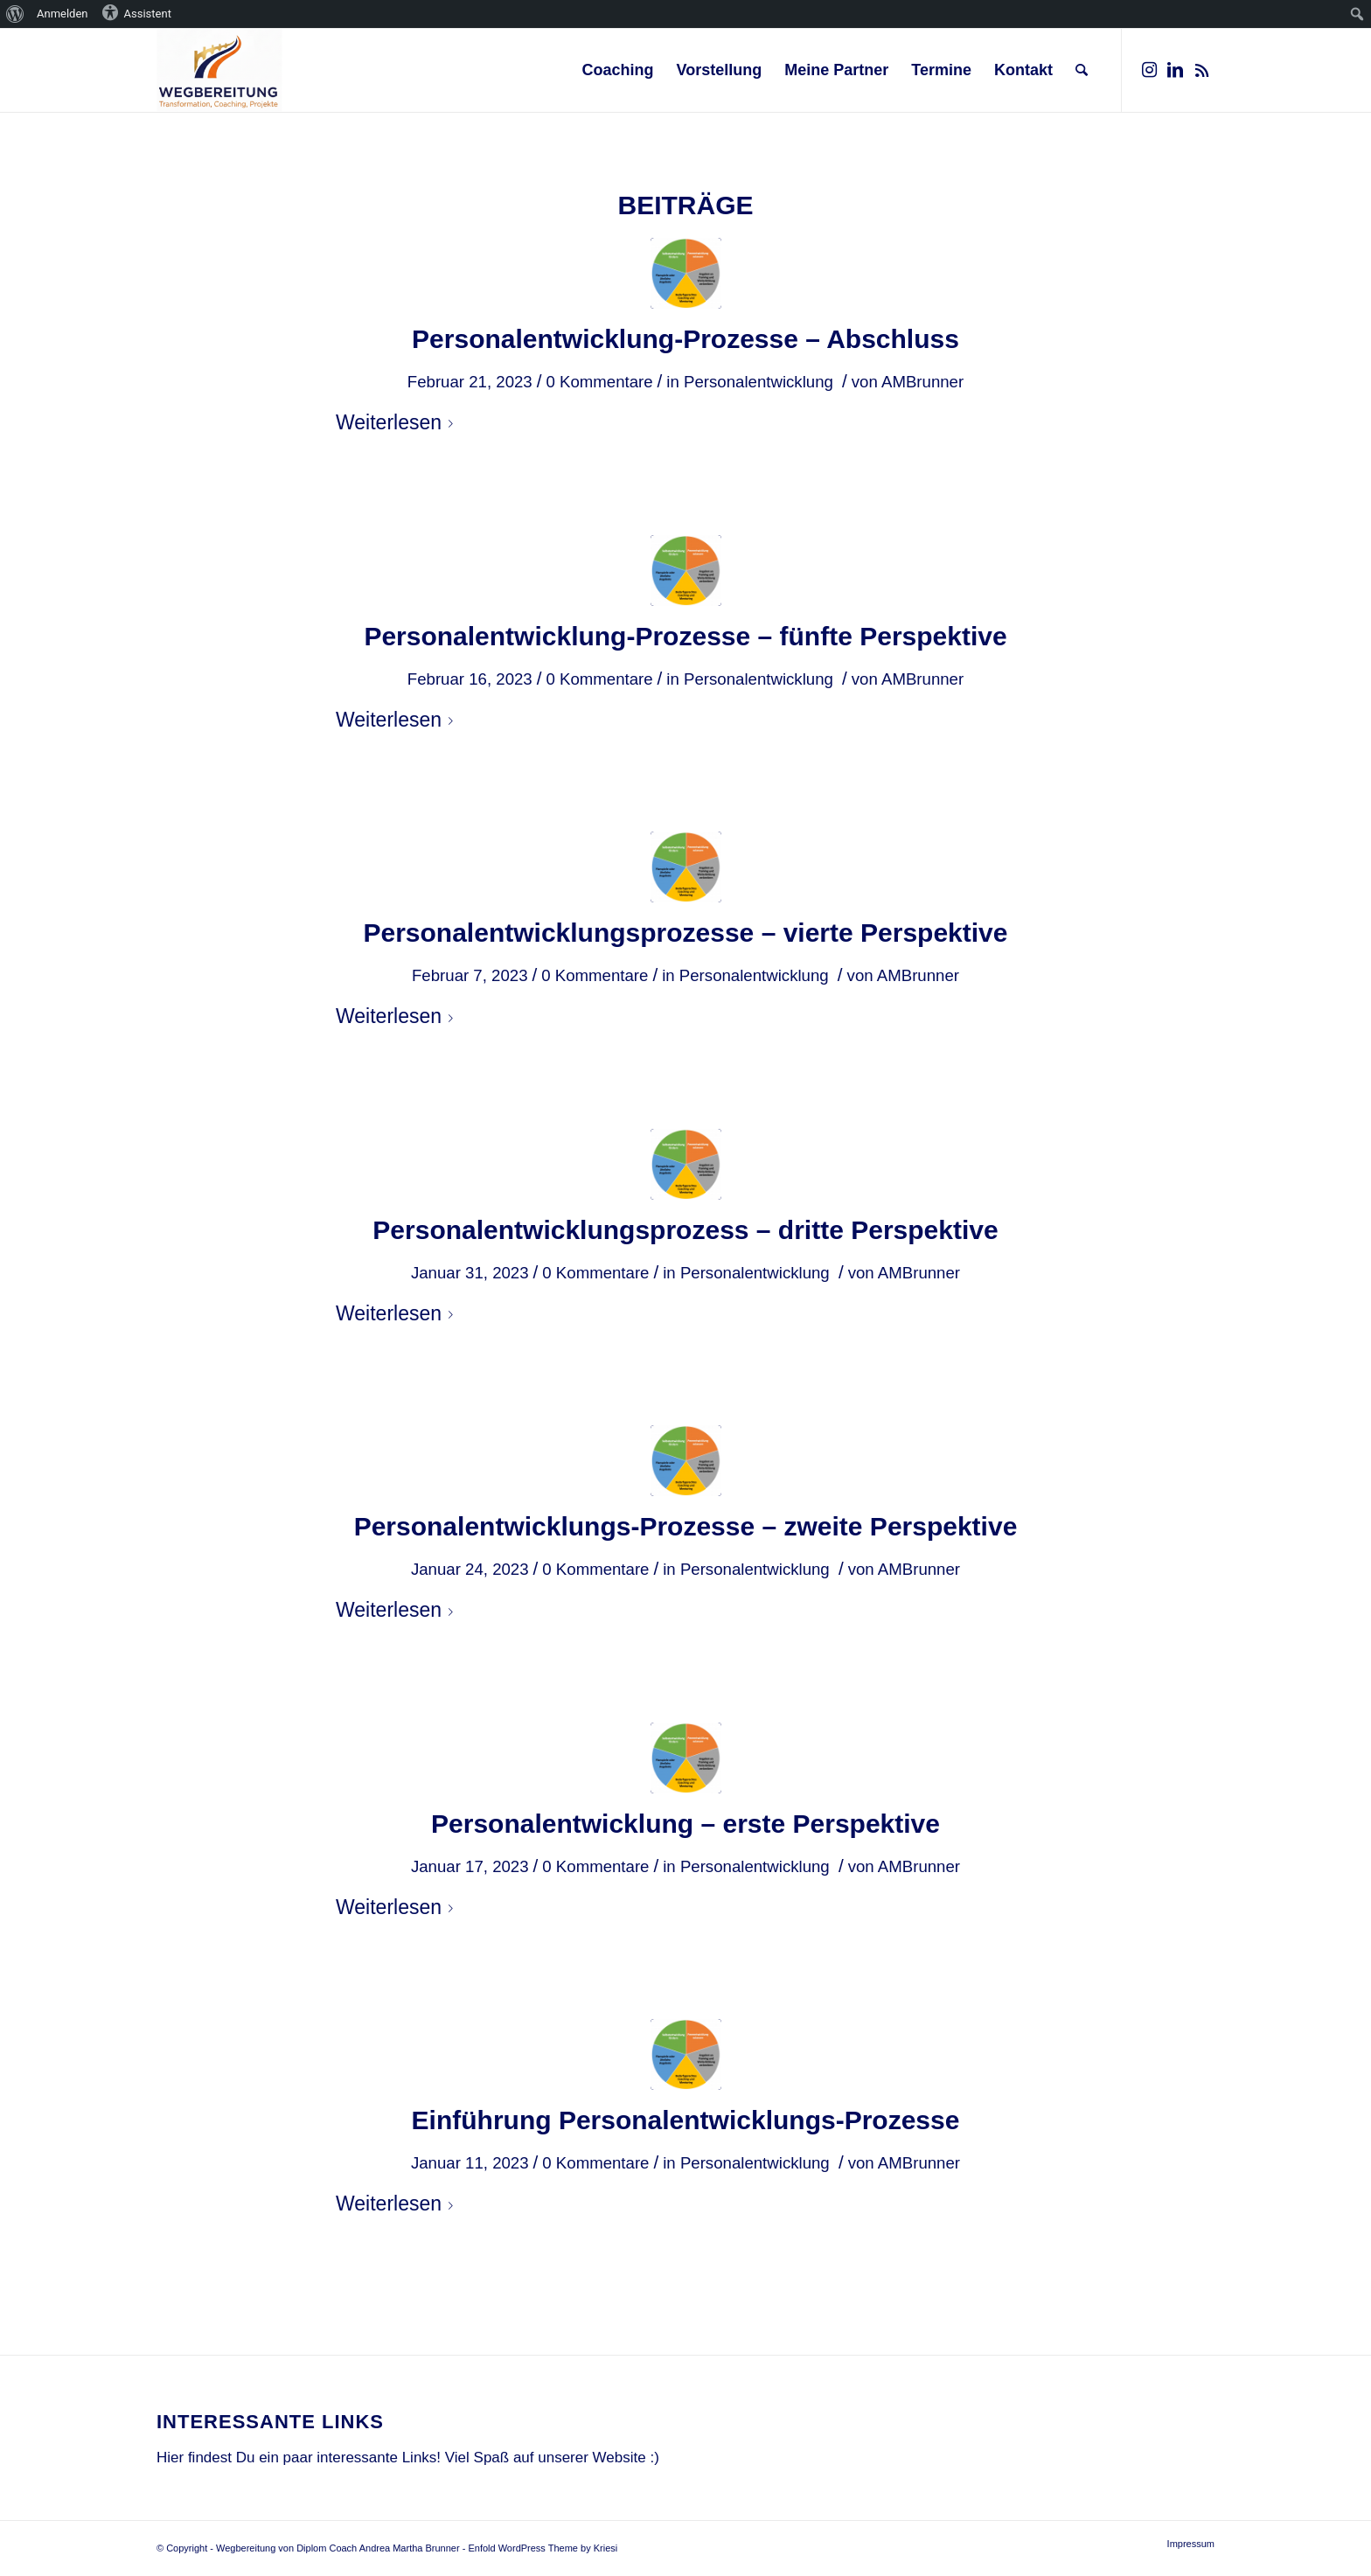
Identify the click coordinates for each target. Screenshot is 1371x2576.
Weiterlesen (398, 422)
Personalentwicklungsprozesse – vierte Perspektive (685, 932)
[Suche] (1081, 70)
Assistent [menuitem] (136, 12)
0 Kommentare (599, 381)
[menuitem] (15, 14)
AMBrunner (922, 381)
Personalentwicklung (758, 381)
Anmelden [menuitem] (62, 13)
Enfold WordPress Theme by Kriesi (542, 2548)
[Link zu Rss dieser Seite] (1201, 70)
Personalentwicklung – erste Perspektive (685, 1823)
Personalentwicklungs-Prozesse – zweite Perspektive (686, 1526)
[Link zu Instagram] (1149, 70)
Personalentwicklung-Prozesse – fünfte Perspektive (685, 636)
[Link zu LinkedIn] (1175, 70)
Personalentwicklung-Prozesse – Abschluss (685, 338)
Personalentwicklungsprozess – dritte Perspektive (685, 1229)
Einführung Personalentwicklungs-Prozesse (686, 2120)
